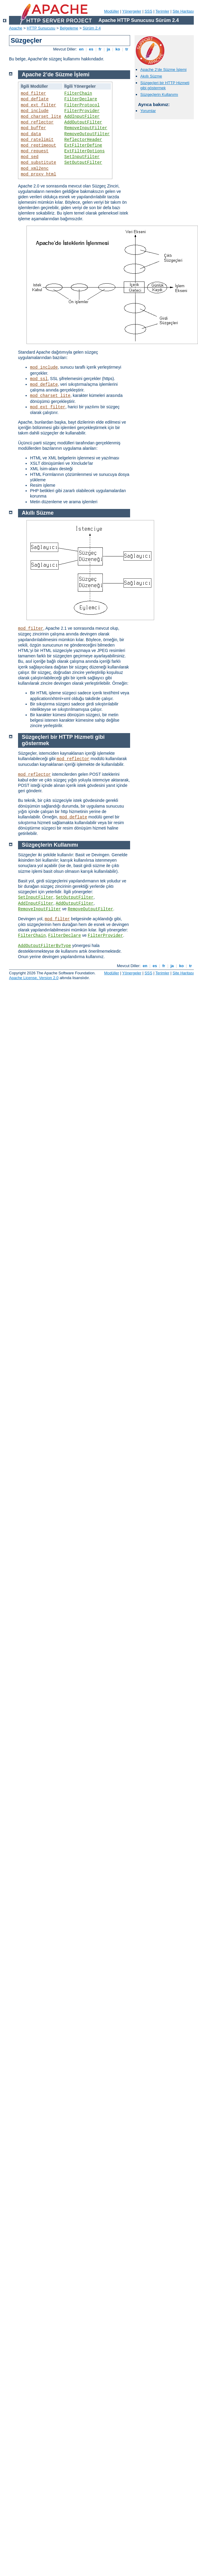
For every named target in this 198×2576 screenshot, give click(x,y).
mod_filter (33, 93)
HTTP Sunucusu (41, 28)
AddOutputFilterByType (44, 945)
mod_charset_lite (41, 116)
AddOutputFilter (83, 122)
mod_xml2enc (34, 168)
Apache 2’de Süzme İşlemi (163, 69)
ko (117, 49)
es (91, 49)
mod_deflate (34, 99)
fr (100, 49)
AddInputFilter (82, 116)
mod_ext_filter (38, 105)
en (81, 49)
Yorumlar (148, 110)
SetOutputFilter (83, 162)
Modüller (111, 11)
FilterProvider (82, 110)
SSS (148, 11)
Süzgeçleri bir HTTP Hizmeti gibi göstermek (164, 85)
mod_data (31, 134)
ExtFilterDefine (83, 145)
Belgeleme (69, 28)
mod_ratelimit (37, 139)
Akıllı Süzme (151, 76)
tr (126, 49)
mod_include (34, 110)
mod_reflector (37, 122)
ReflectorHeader (83, 139)
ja (108, 49)
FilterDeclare (80, 99)
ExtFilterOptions (84, 151)
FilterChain (78, 93)
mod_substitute (38, 162)
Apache (15, 28)
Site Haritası (183, 11)
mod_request (34, 151)
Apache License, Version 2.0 (34, 978)
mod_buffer (33, 128)
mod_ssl (39, 378)
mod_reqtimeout (38, 145)
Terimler (162, 11)
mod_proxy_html (38, 174)
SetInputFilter (82, 156)
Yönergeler (132, 11)
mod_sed (29, 156)
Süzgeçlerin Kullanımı (159, 94)
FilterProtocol (82, 105)
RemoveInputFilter (85, 128)
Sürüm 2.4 (92, 28)
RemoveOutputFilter (87, 134)
